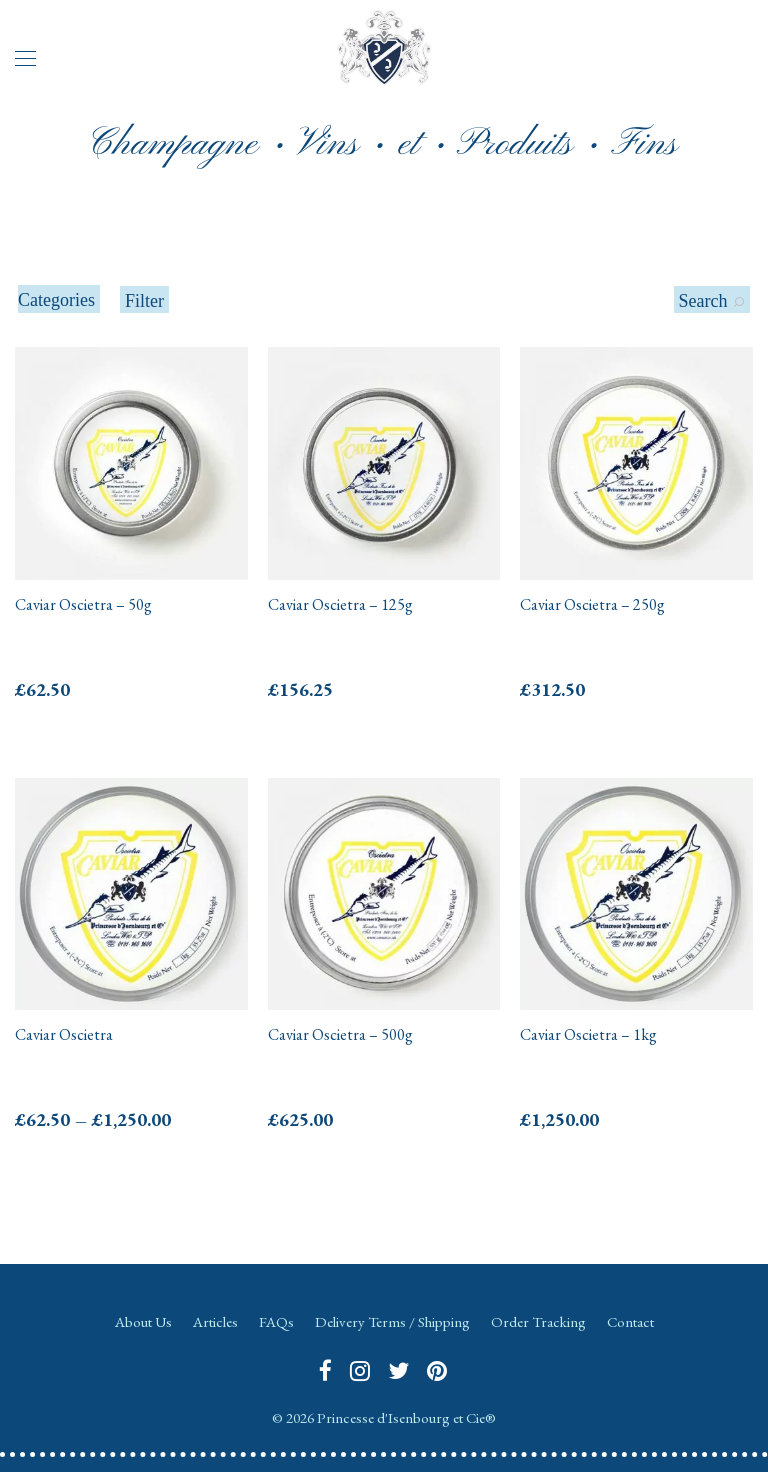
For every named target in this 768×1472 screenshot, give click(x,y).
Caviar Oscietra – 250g (592, 604)
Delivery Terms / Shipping (392, 1321)
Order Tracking (538, 1321)
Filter (144, 301)
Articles (215, 1321)
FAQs (276, 1321)
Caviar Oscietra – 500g (340, 1034)
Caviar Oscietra (64, 1034)
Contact (630, 1321)
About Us (143, 1321)
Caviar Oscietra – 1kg (588, 1034)
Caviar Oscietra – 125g (340, 604)
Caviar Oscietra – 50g (83, 604)
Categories (56, 300)
